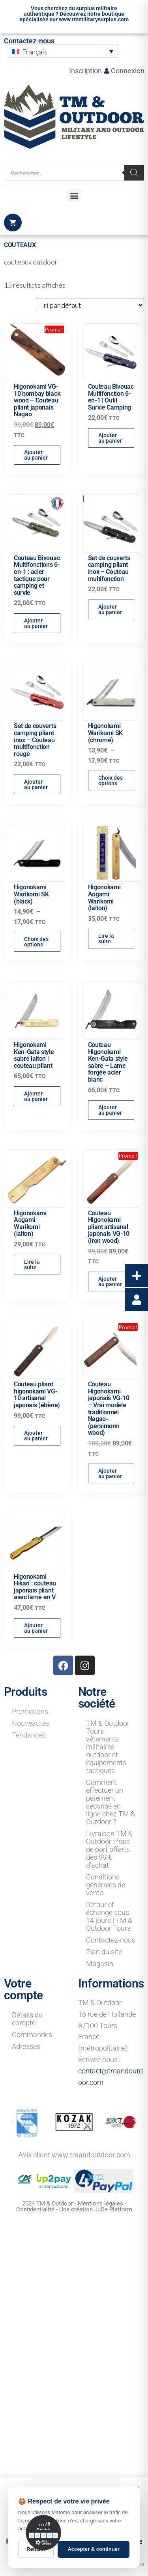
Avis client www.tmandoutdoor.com (74, 2155)
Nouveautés (30, 1723)
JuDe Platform (113, 2209)
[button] (74, 195)
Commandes (32, 2034)
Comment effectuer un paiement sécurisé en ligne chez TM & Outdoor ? (110, 1802)
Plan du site (104, 1952)
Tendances (29, 1735)
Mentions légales (100, 2203)
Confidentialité (35, 2209)
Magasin (99, 1963)
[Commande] (90, 305)
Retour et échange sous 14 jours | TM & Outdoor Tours (109, 1916)
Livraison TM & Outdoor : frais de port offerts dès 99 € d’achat (109, 1849)
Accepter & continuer (93, 2549)
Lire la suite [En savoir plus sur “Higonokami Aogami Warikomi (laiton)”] (106, 939)
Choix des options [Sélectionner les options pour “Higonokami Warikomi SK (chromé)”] (110, 781)
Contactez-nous (29, 41)
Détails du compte (27, 2019)
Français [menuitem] (34, 51)
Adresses (26, 2046)
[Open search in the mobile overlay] (74, 173)
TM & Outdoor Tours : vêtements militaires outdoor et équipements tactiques (107, 1747)
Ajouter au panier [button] (36, 455)
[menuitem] (63, 51)
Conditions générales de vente (105, 1885)
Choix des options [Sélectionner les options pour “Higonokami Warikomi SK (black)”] (36, 942)
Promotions (30, 1711)
